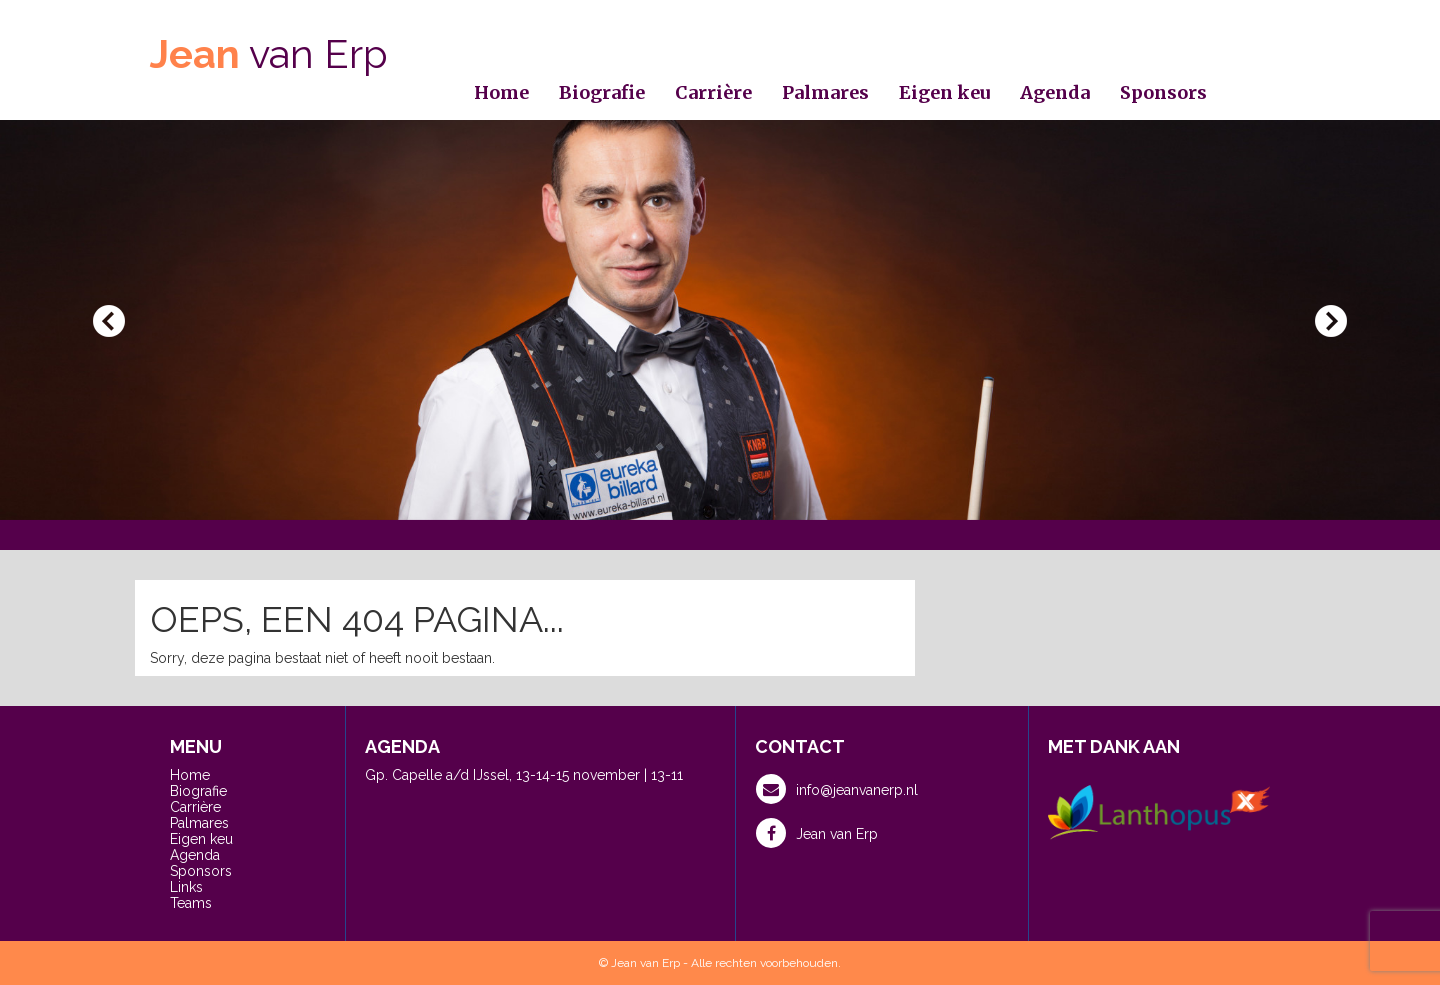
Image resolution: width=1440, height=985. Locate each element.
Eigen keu (944, 92)
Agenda (1055, 92)
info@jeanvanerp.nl (837, 789)
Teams (191, 903)
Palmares (825, 92)
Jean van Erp (817, 833)
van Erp (269, 53)
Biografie (602, 92)
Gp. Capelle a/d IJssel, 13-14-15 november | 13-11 (524, 775)
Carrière (713, 92)
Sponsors (1163, 92)
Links (186, 887)
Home (501, 92)
